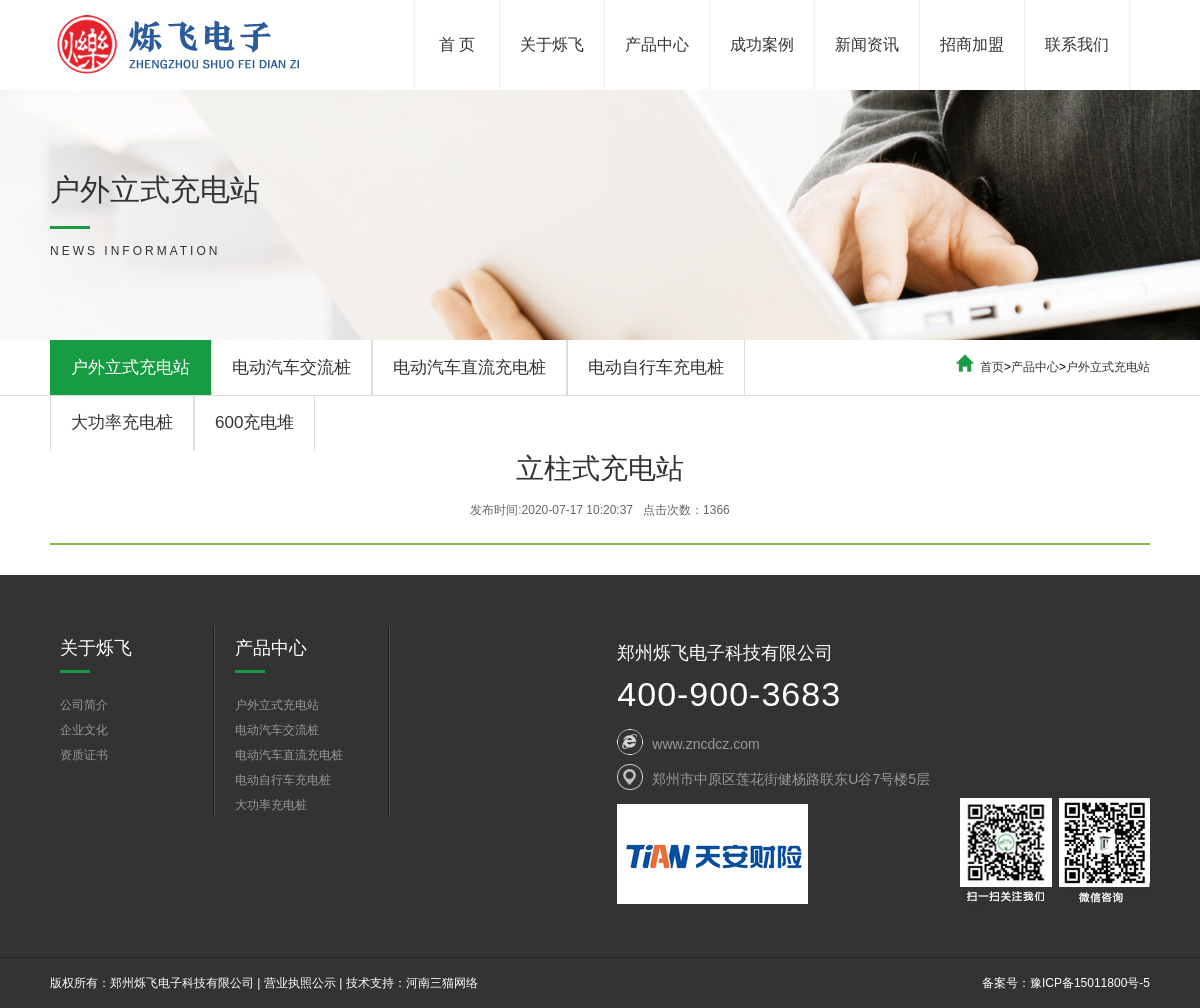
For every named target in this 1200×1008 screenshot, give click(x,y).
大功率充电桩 (122, 422)
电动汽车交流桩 (291, 367)
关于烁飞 (552, 44)
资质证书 (84, 755)
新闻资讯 (867, 44)
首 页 (457, 44)
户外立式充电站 (130, 367)
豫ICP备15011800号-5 (1090, 983)
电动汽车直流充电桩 (469, 367)
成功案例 (762, 44)
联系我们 (1077, 44)
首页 (992, 367)
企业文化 (84, 730)
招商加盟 (972, 44)
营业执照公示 (300, 983)
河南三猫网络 (442, 983)
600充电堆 (254, 422)
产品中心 (657, 44)
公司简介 (84, 705)
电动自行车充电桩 (656, 367)
